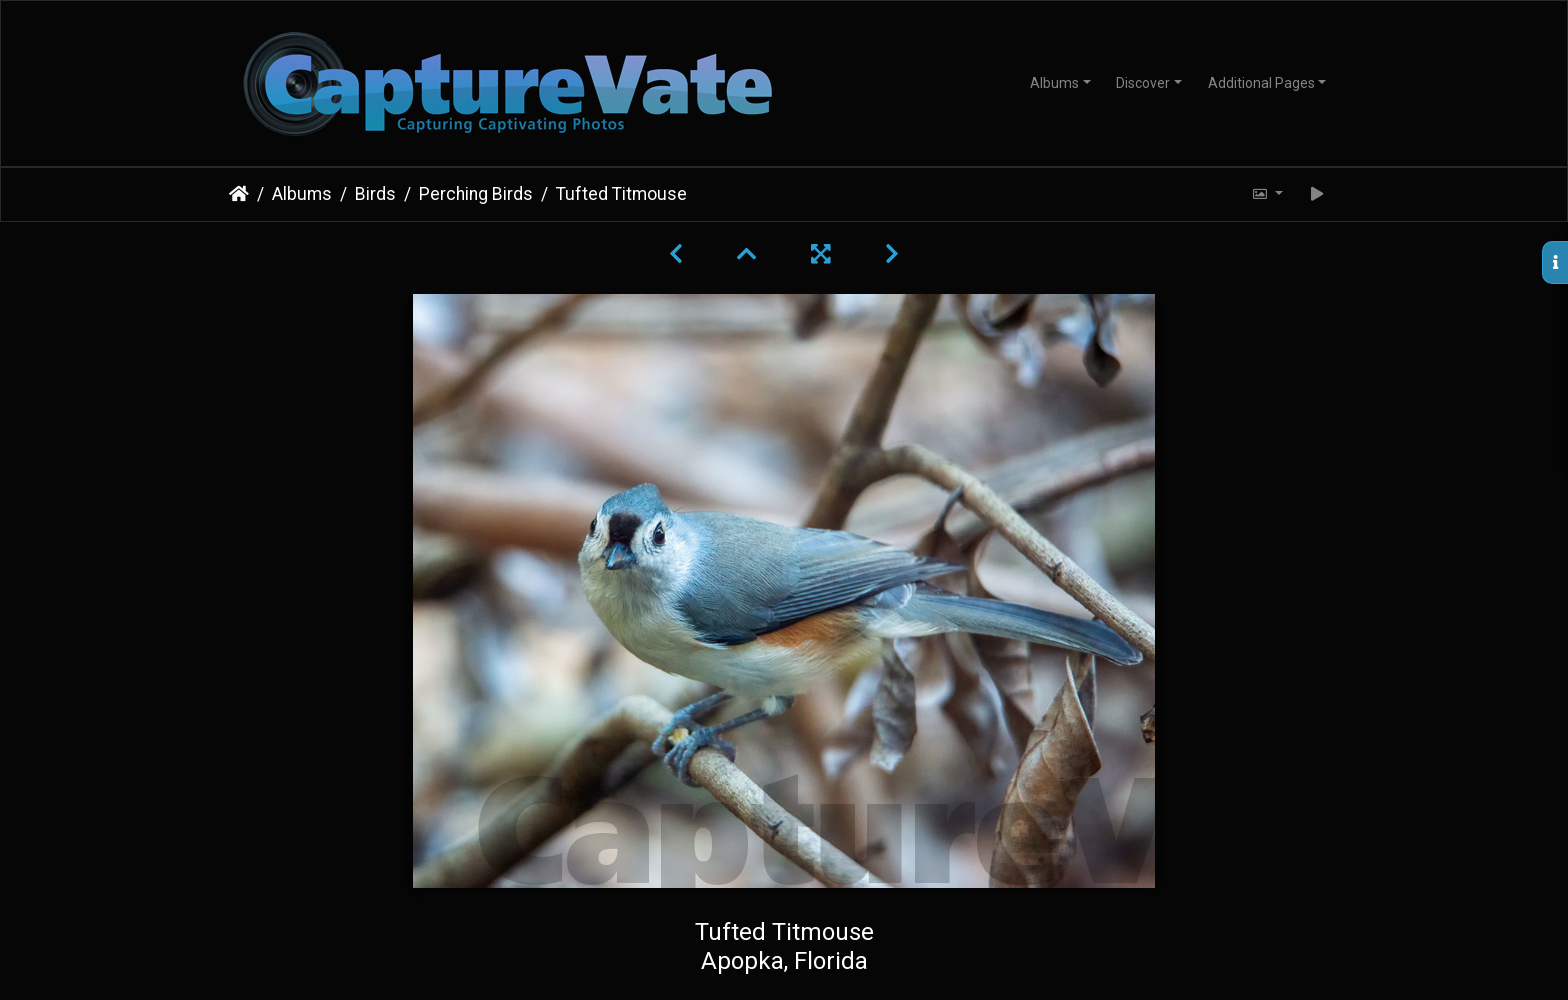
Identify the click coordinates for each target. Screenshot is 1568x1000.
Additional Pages (1261, 83)
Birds (375, 194)
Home (239, 194)
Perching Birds (476, 194)
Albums (1054, 83)
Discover (1143, 83)
